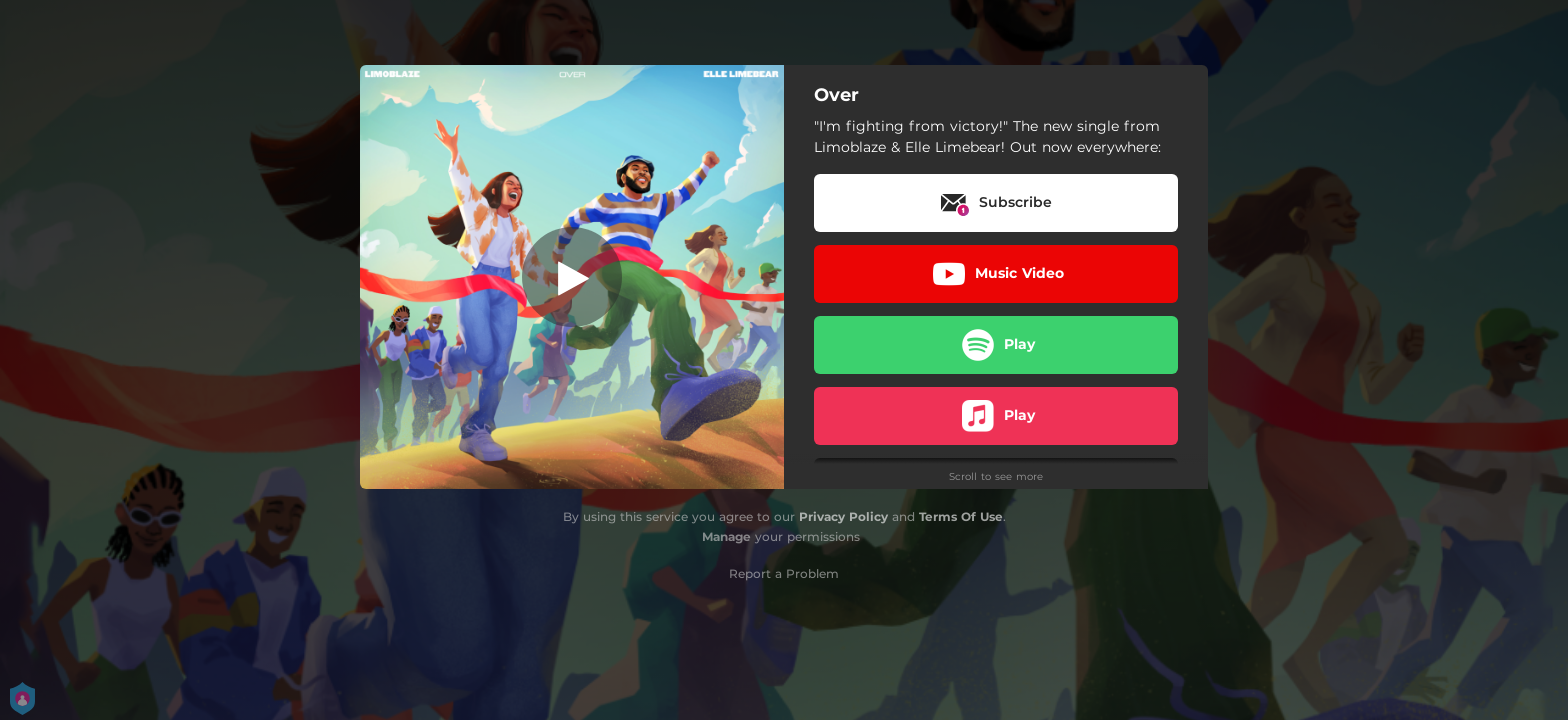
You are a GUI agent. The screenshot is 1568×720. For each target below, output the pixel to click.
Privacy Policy (843, 516)
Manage (726, 536)
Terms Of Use (961, 516)
